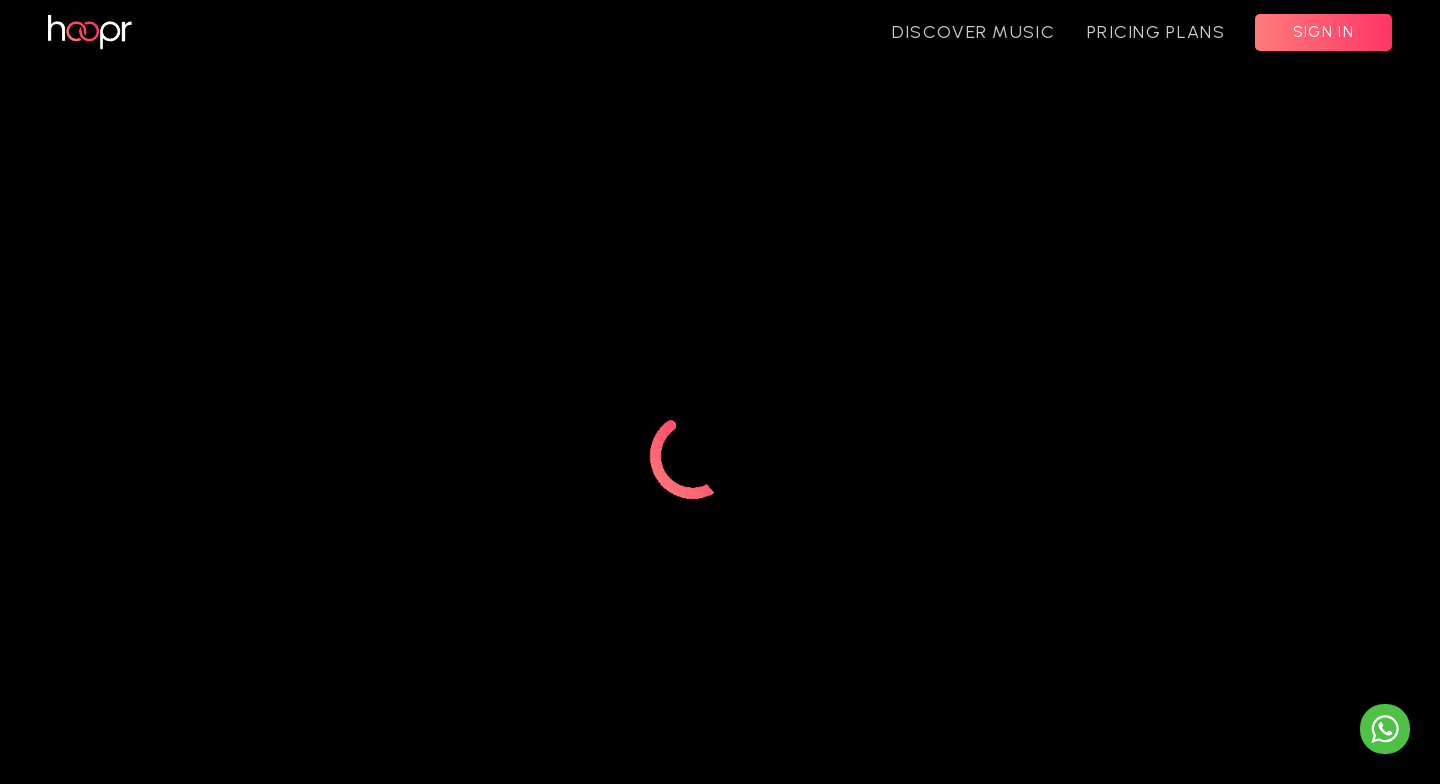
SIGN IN (1323, 32)
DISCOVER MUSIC (973, 32)
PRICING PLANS (1156, 32)
